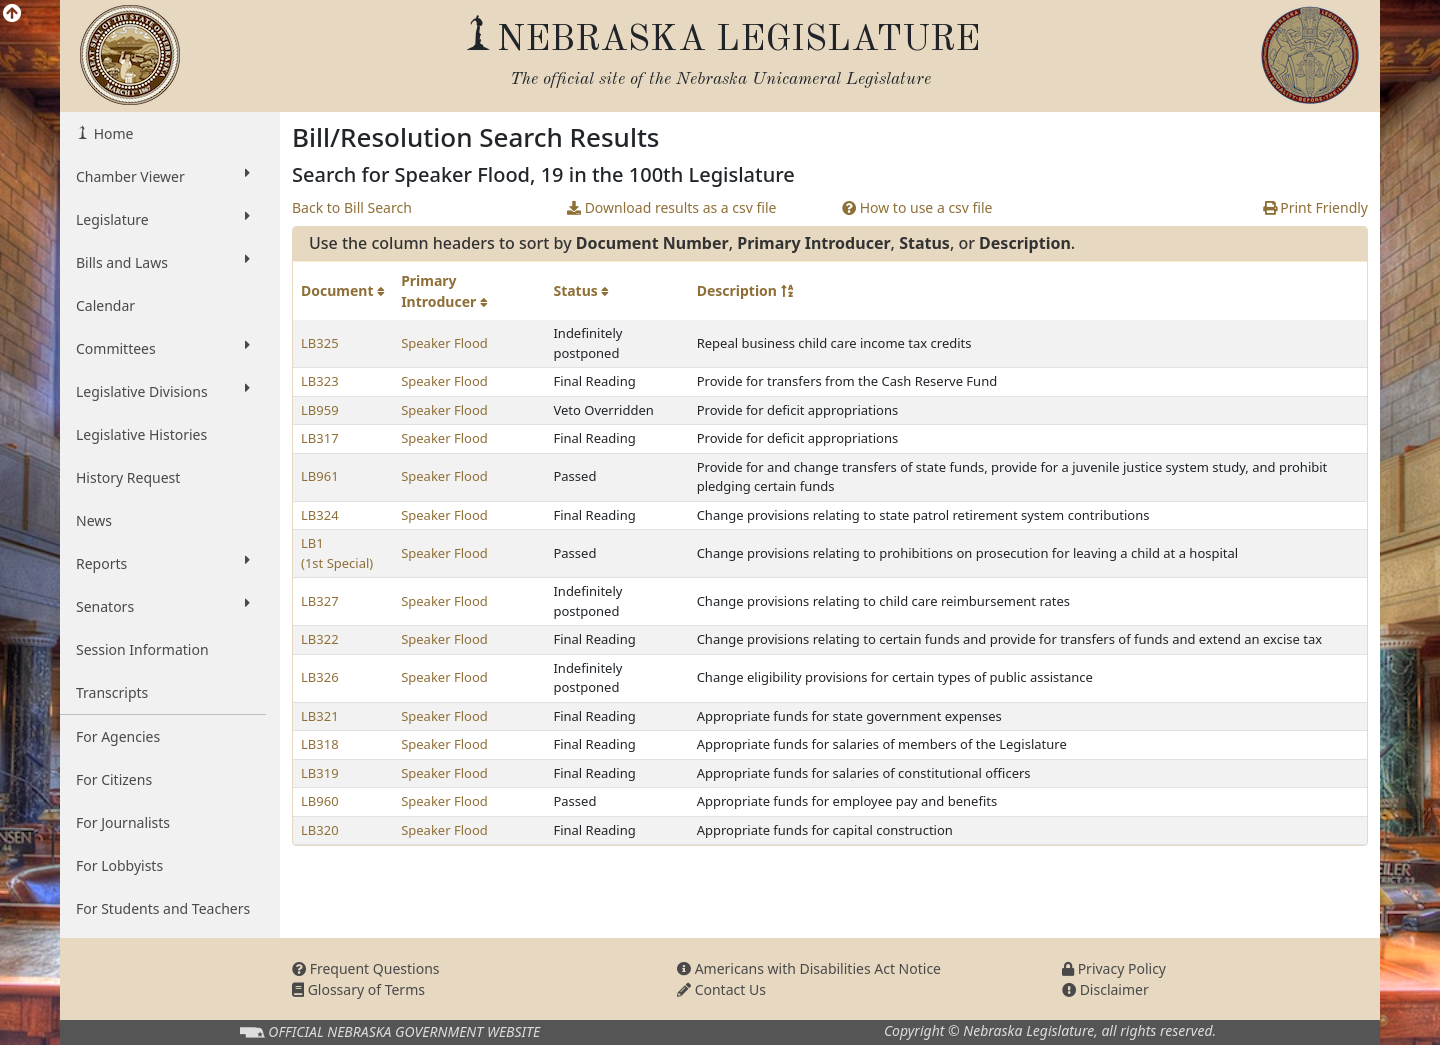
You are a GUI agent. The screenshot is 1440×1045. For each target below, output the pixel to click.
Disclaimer (1105, 989)
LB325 (320, 343)
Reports (163, 563)
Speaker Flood (444, 343)
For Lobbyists (119, 865)
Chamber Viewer (163, 176)
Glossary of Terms (358, 989)
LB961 (320, 476)
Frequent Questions (366, 968)
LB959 (320, 410)
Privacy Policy (1114, 968)
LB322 (320, 639)
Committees (163, 348)
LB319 (320, 773)
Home (111, 133)
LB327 (320, 601)
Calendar (105, 305)
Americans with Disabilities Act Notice (809, 968)
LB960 (320, 801)
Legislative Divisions (163, 391)
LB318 (320, 744)
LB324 (320, 515)
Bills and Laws (163, 262)
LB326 (320, 677)
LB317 (320, 438)
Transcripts (112, 692)
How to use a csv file (917, 207)
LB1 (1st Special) (337, 553)
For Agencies (118, 736)
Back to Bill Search (352, 207)
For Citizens (114, 779)
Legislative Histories (141, 434)
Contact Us (721, 989)
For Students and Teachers (163, 908)
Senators (163, 606)
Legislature (163, 219)
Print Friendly (1315, 207)
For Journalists (123, 822)
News (94, 520)
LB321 (320, 716)
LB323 (320, 381)
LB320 (320, 830)
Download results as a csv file (671, 207)
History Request (128, 477)
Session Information (142, 649)
